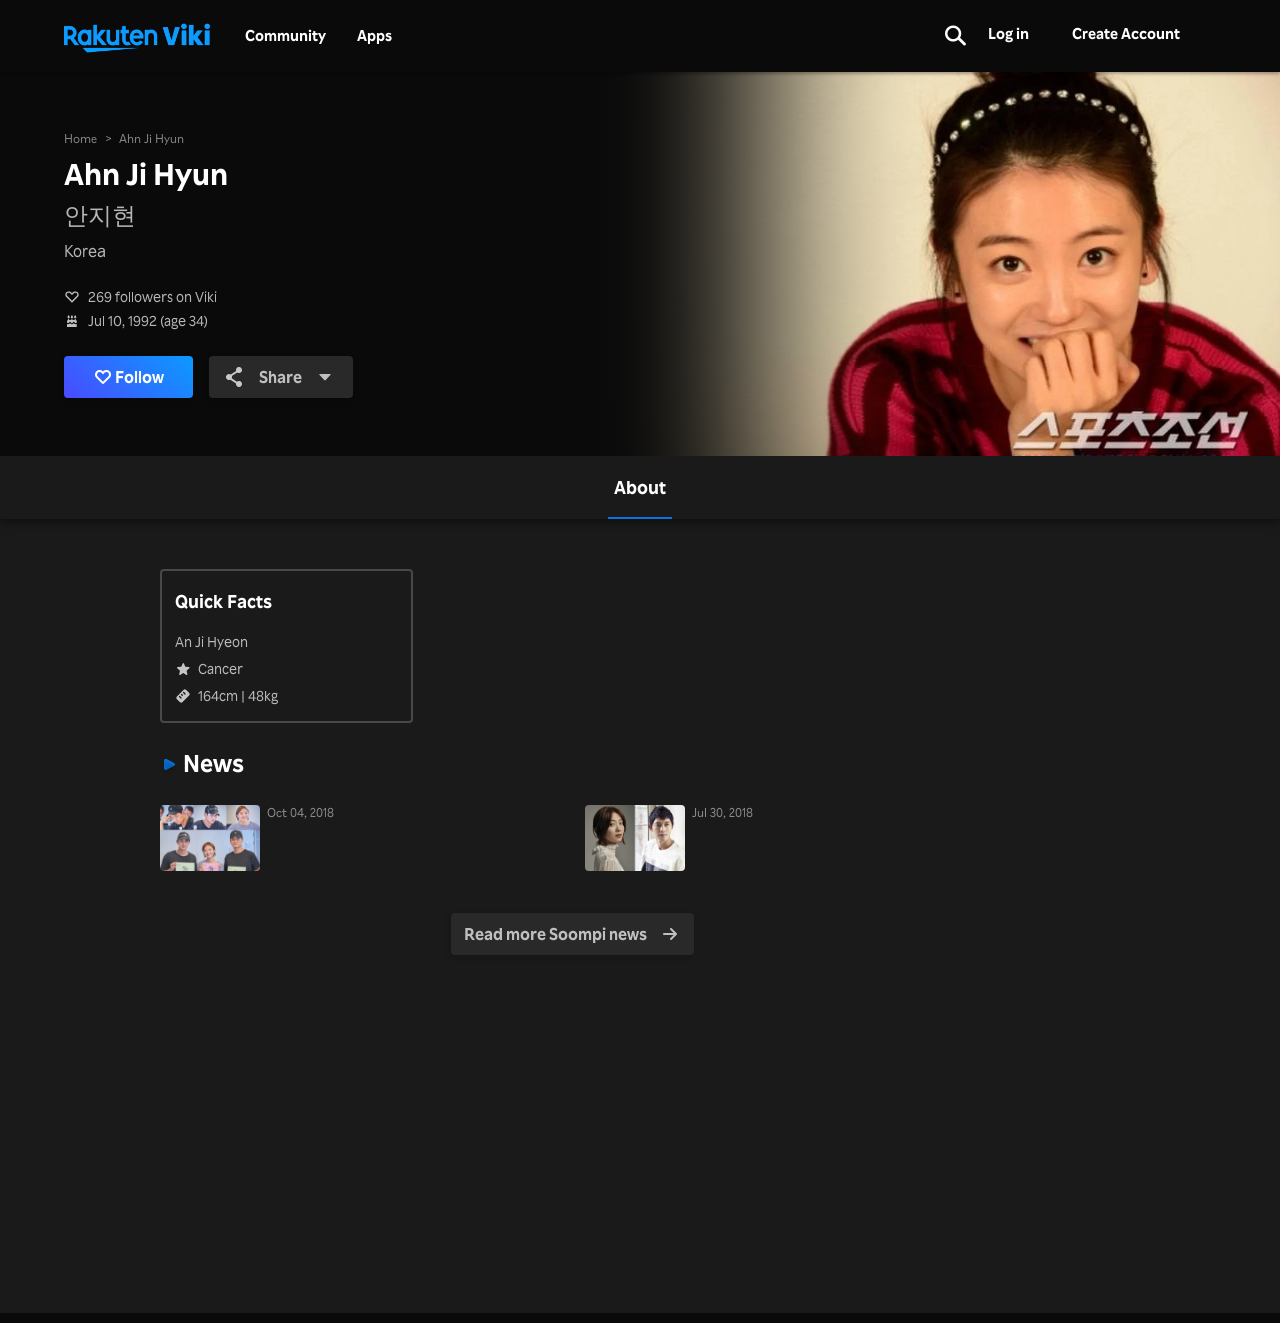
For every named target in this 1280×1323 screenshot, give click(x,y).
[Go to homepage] (137, 36)
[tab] (640, 487)
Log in (1008, 33)
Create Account (1126, 33)
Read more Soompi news (570, 934)
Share (279, 377)
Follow (129, 377)
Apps (374, 36)
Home (80, 138)
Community (285, 36)
